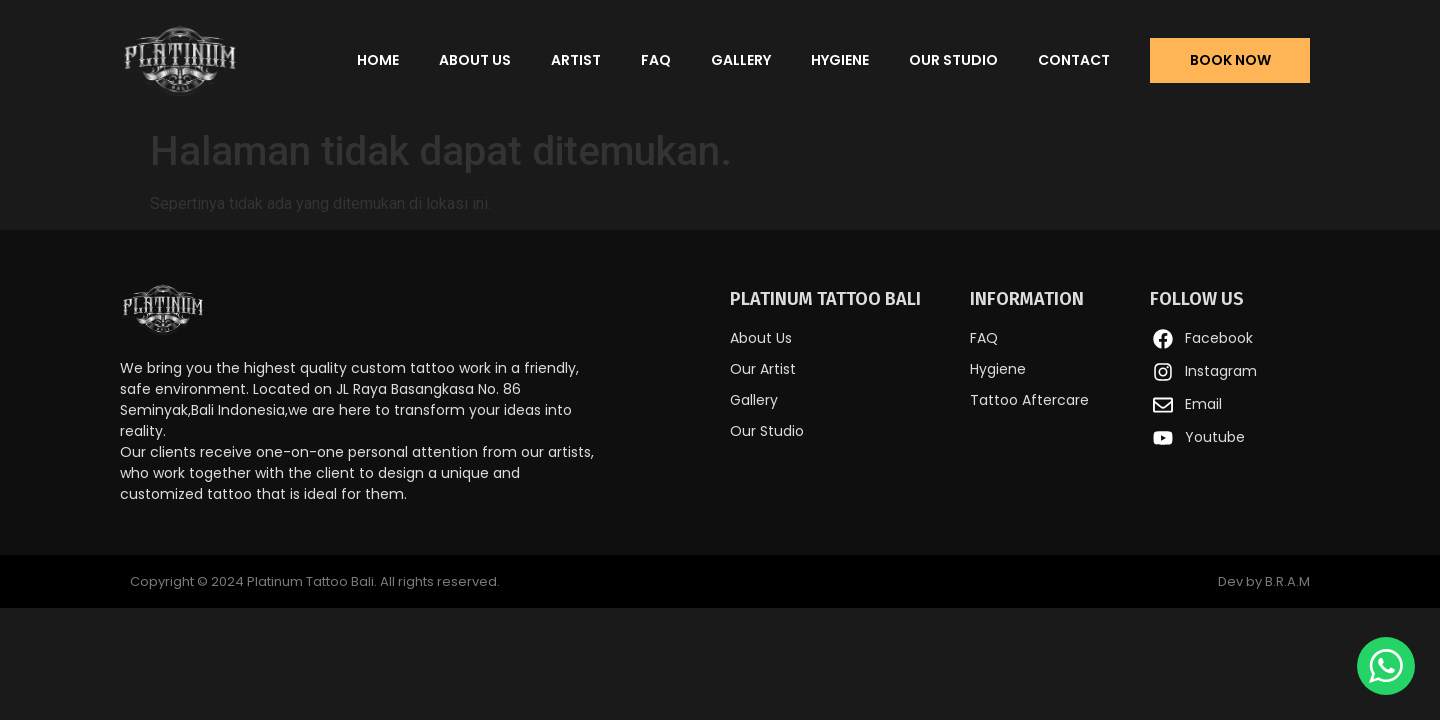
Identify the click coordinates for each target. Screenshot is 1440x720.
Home (378, 60)
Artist (576, 60)
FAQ (656, 60)
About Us (475, 60)
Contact (1074, 60)
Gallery (741, 60)
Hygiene (840, 60)
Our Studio (953, 60)
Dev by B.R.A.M (1264, 581)
